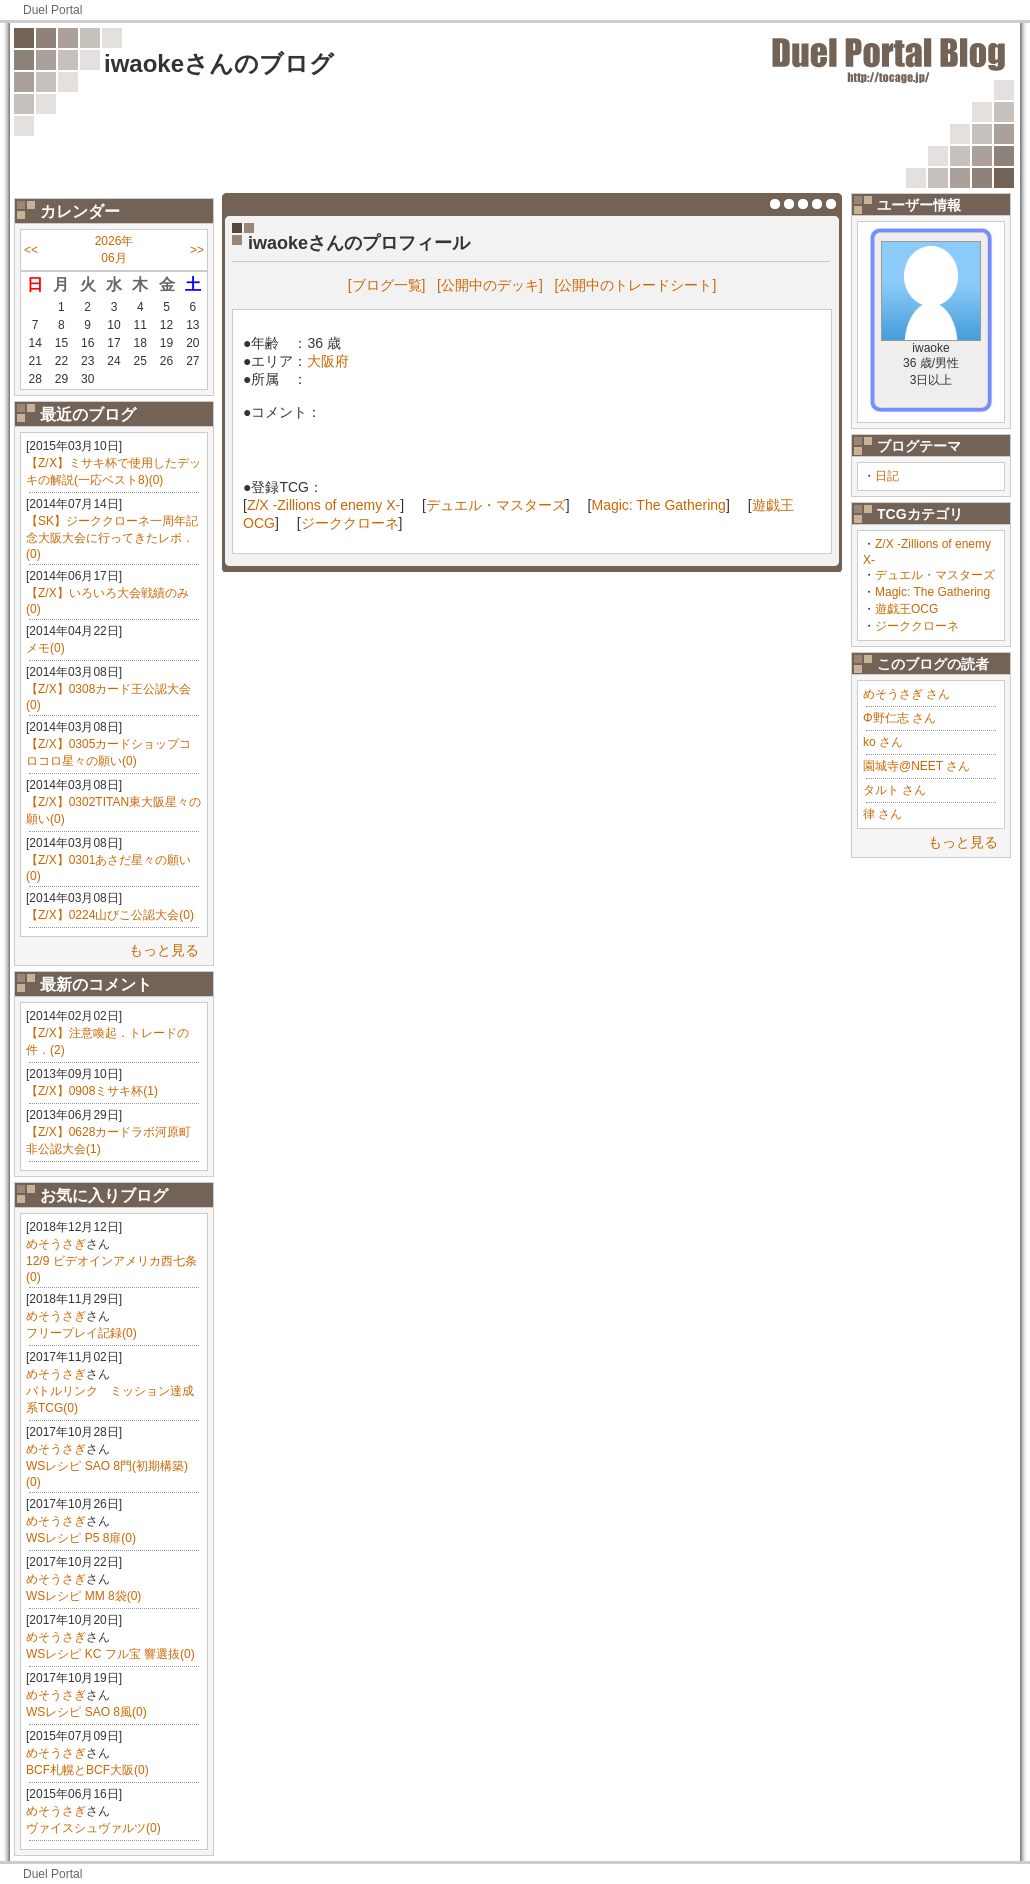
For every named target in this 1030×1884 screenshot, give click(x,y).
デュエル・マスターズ (935, 575)
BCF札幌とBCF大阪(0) (87, 1770)
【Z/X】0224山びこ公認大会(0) (110, 915)
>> (197, 250)
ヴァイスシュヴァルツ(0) (93, 1828)
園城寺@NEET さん (916, 766)
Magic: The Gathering (932, 592)
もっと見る (164, 950)
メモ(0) (45, 648)
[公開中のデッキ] (490, 285)
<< (31, 250)
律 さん (882, 814)
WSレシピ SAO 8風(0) (86, 1712)
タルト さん (894, 790)
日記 (887, 476)
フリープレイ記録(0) (81, 1333)
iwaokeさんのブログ (219, 63)
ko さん (883, 742)
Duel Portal (52, 10)
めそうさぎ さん (906, 694)
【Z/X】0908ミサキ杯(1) (92, 1091)
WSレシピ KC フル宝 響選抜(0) (110, 1654)
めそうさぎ (56, 1244)
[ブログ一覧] (387, 285)
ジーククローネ (917, 626)
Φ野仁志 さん (899, 718)
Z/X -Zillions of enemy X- (323, 505)
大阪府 (328, 361)
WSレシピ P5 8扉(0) (81, 1538)
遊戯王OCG (906, 609)
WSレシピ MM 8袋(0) (83, 1596)
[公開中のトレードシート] (636, 285)
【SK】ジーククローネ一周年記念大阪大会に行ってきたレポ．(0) (112, 537)
